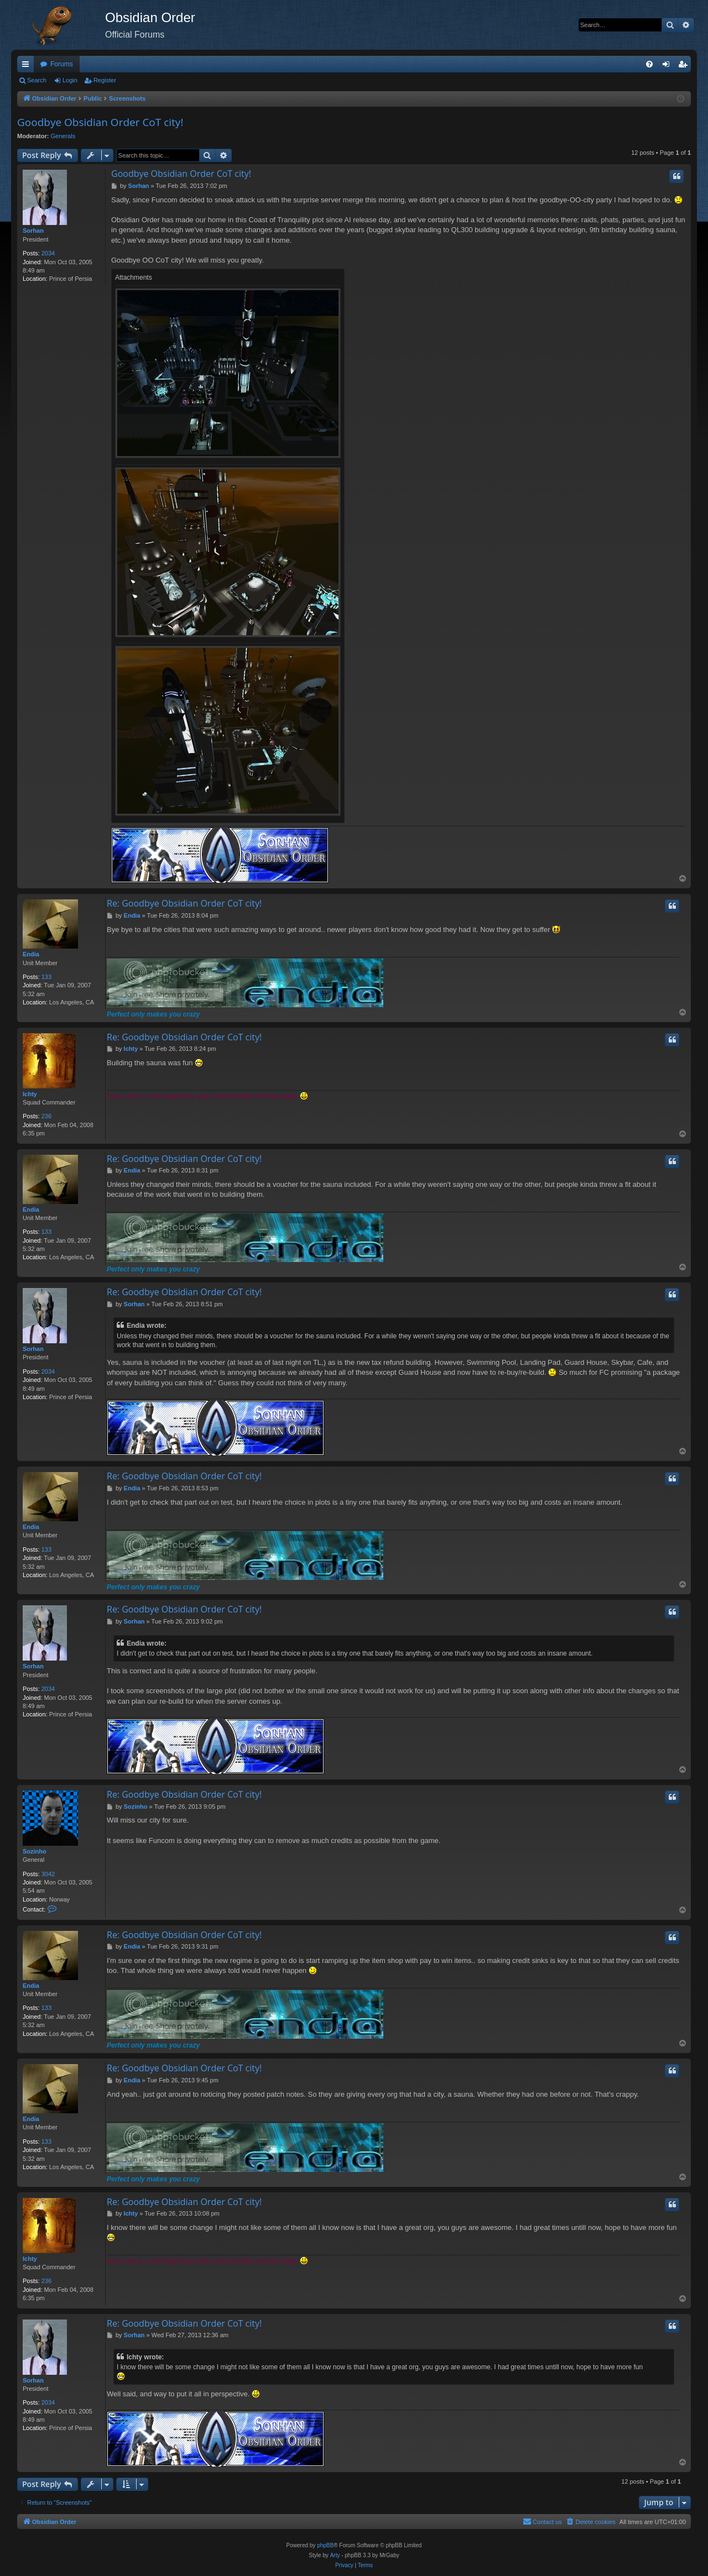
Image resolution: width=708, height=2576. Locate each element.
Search (36, 80)
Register (104, 80)
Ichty (30, 1094)
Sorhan (33, 230)
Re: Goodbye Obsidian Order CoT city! (184, 903)
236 (46, 1116)
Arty (335, 2555)
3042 (48, 1874)
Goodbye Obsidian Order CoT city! (100, 122)
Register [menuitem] (685, 66)
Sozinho (34, 1851)
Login (70, 80)
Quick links (28, 66)
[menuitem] (649, 64)
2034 (48, 253)
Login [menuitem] (668, 66)
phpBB (325, 2545)
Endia (31, 954)
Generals (63, 136)
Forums (61, 64)
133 (46, 976)
